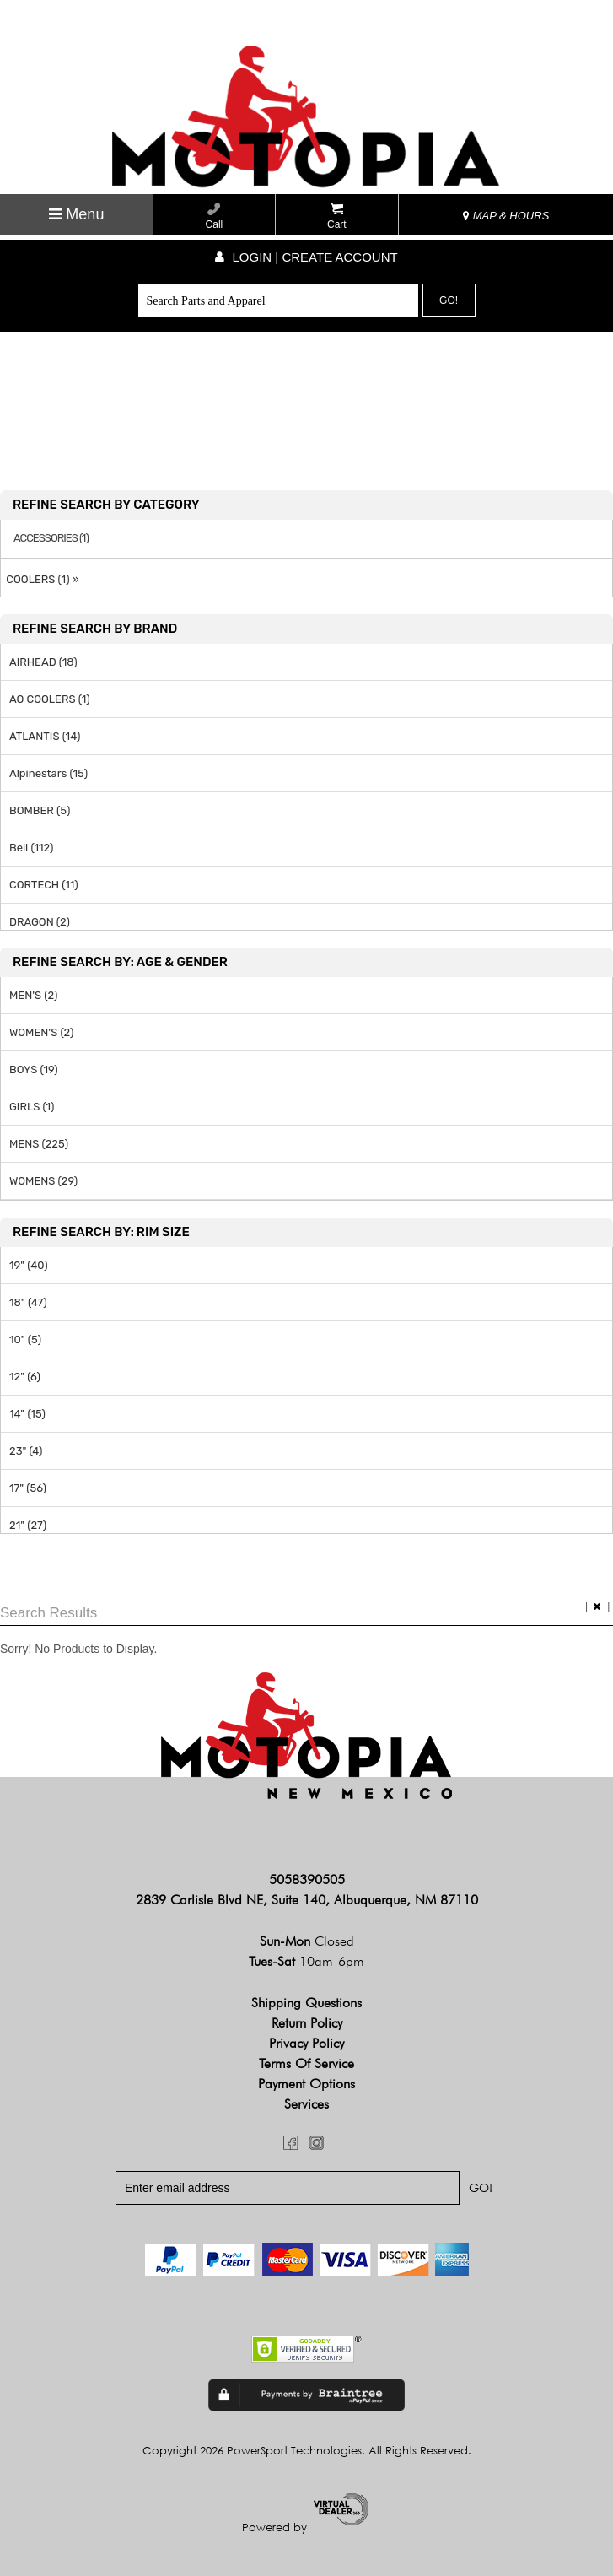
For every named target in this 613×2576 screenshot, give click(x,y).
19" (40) (28, 1265)
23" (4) (25, 1451)
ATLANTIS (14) (44, 736)
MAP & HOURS (506, 215)
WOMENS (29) (43, 1181)
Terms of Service (306, 2064)
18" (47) (28, 1302)
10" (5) (25, 1339)
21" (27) (27, 1525)
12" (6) (24, 1376)
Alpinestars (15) (48, 773)
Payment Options (306, 2084)
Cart (337, 216)
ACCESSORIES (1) (51, 539)
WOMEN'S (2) (41, 1032)
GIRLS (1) (31, 1106)
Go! (448, 300)
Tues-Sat (306, 1962)
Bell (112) (31, 847)
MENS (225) (38, 1143)
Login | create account (306, 257)
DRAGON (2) (39, 921)
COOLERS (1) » (40, 579)
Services (306, 2105)
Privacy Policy (306, 2044)
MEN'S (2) (33, 995)
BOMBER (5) (39, 810)
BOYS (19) (33, 1069)
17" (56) (27, 1488)
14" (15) (27, 1413)
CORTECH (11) (43, 884)
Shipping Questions (306, 2003)
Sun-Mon (307, 1942)
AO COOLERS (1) (49, 699)
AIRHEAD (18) (43, 662)
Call (214, 216)
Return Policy (307, 2024)
